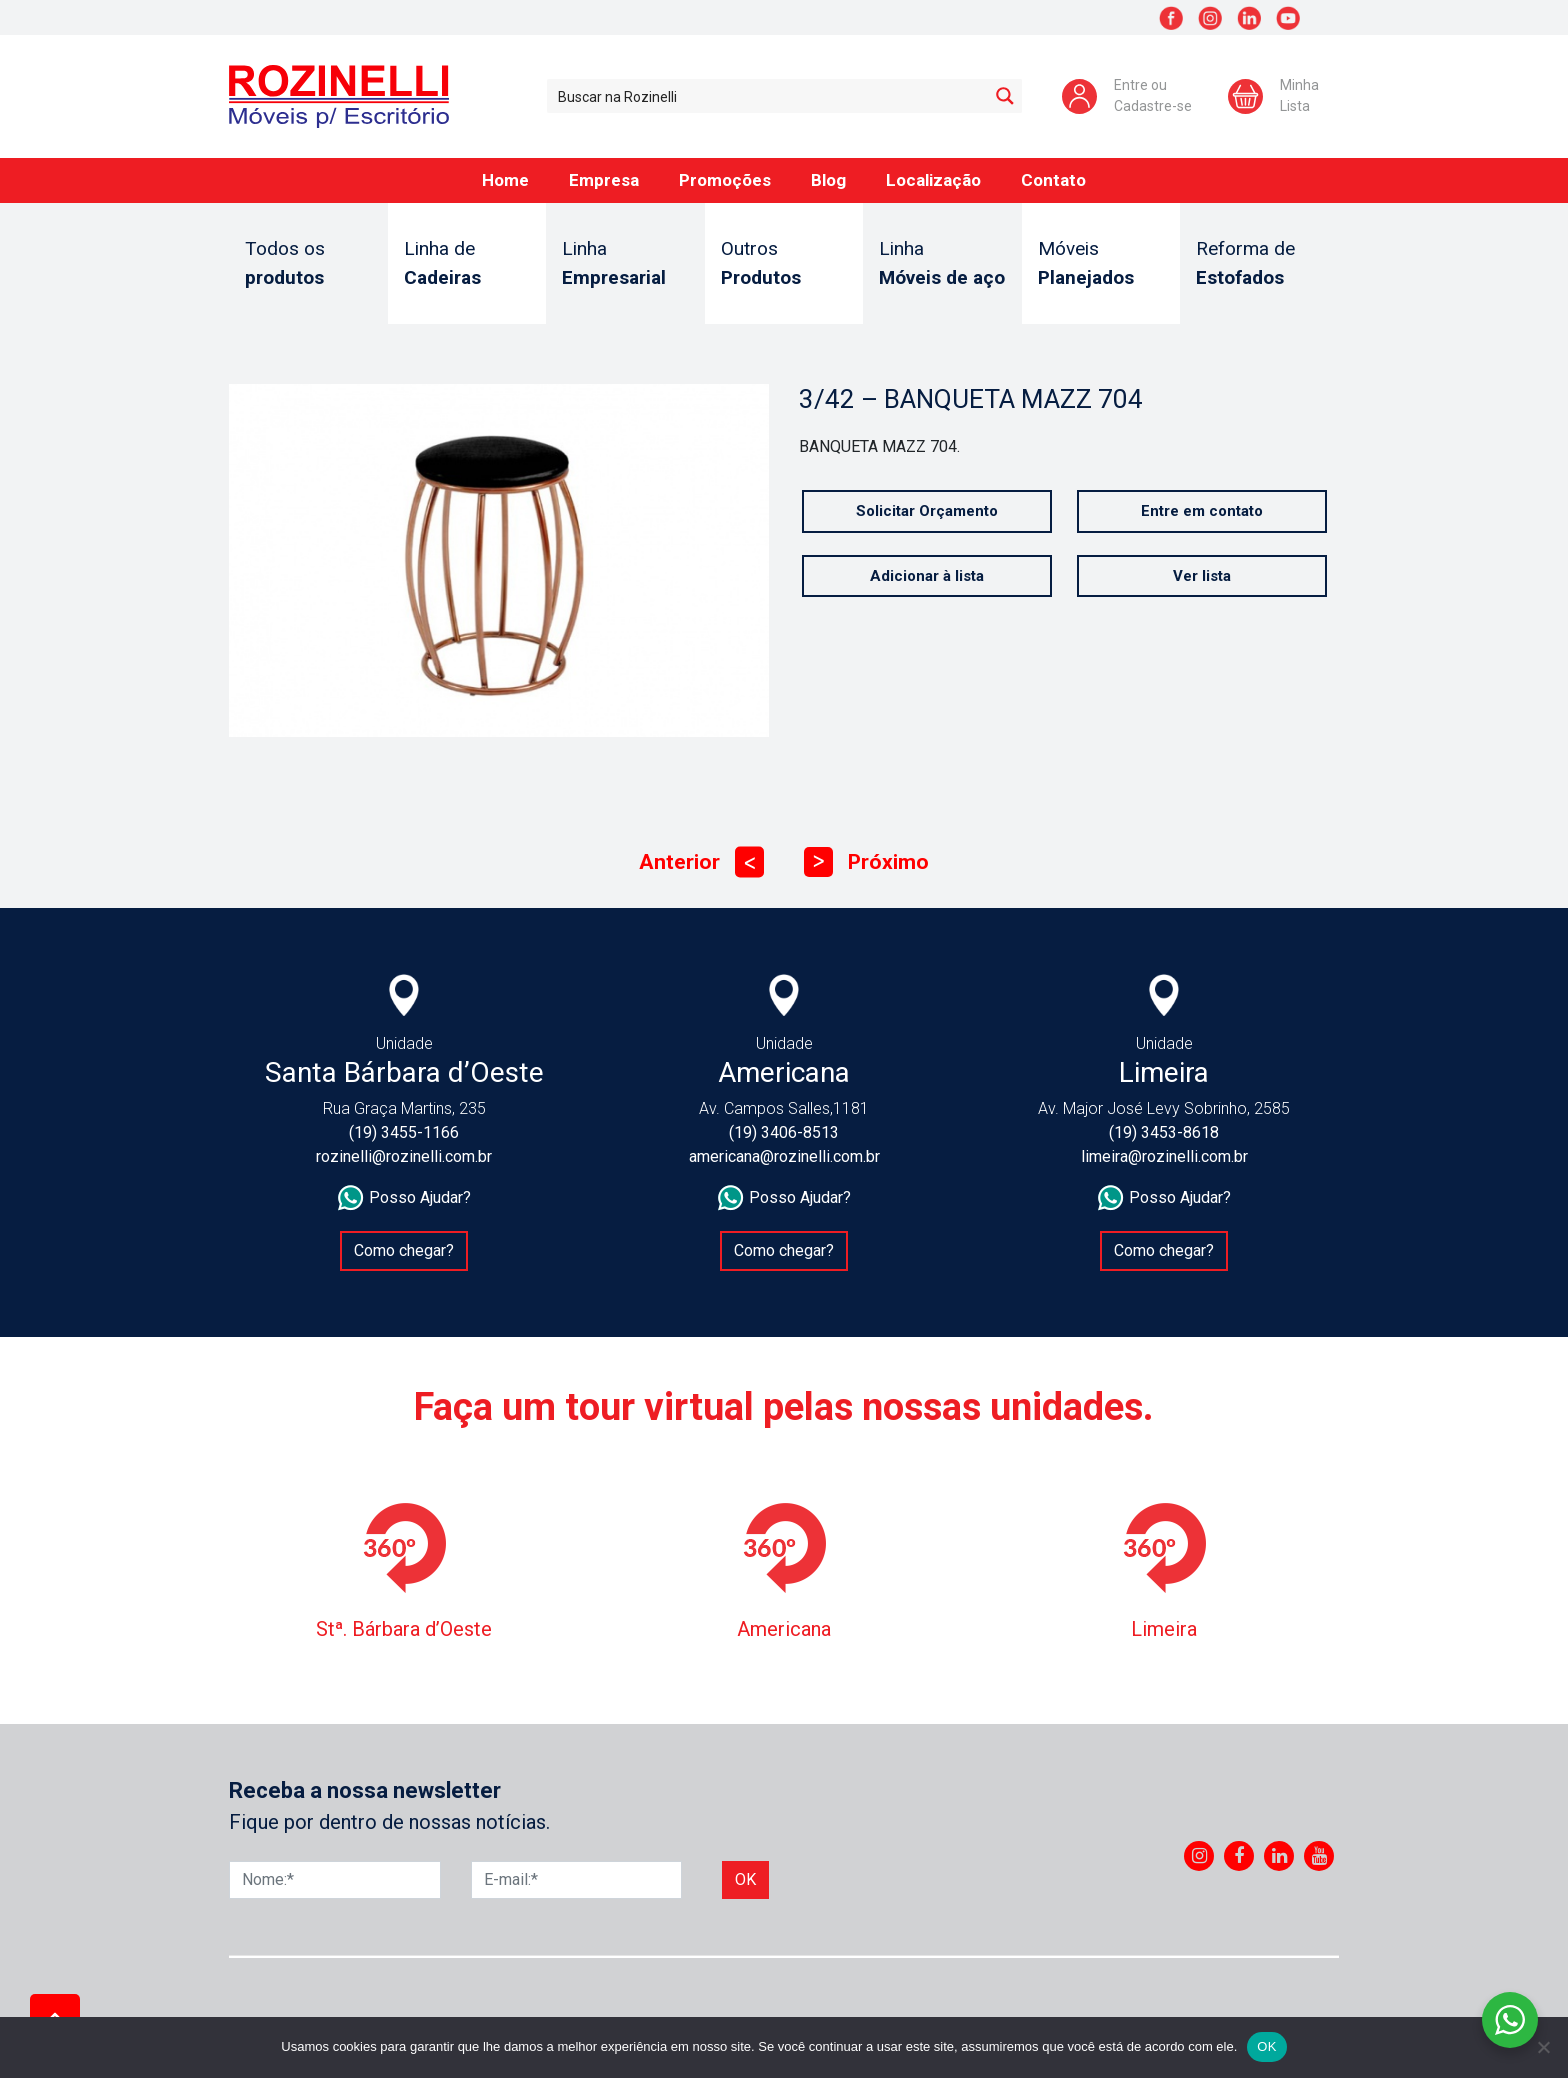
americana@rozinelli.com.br (784, 1156)
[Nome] (335, 1880)
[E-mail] (577, 1880)
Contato (1053, 180)
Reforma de (1259, 264)
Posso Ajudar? (404, 1198)
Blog (828, 180)
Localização (933, 180)
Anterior (701, 862)
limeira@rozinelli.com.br (1164, 1156)
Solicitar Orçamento (927, 511)
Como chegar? (404, 1250)
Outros (784, 264)
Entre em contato (1202, 511)
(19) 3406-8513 (784, 1132)
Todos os (308, 264)
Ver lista (1202, 576)
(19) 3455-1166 (404, 1132)
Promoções (725, 180)
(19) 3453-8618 (1164, 1132)
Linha (625, 264)
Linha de (467, 264)
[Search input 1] (768, 96)
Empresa (604, 180)
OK (1266, 2046)
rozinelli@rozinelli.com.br (404, 1156)
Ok (745, 1879)
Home (505, 180)
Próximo (866, 862)
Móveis (1101, 264)
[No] (1543, 2047)
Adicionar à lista (927, 576)
